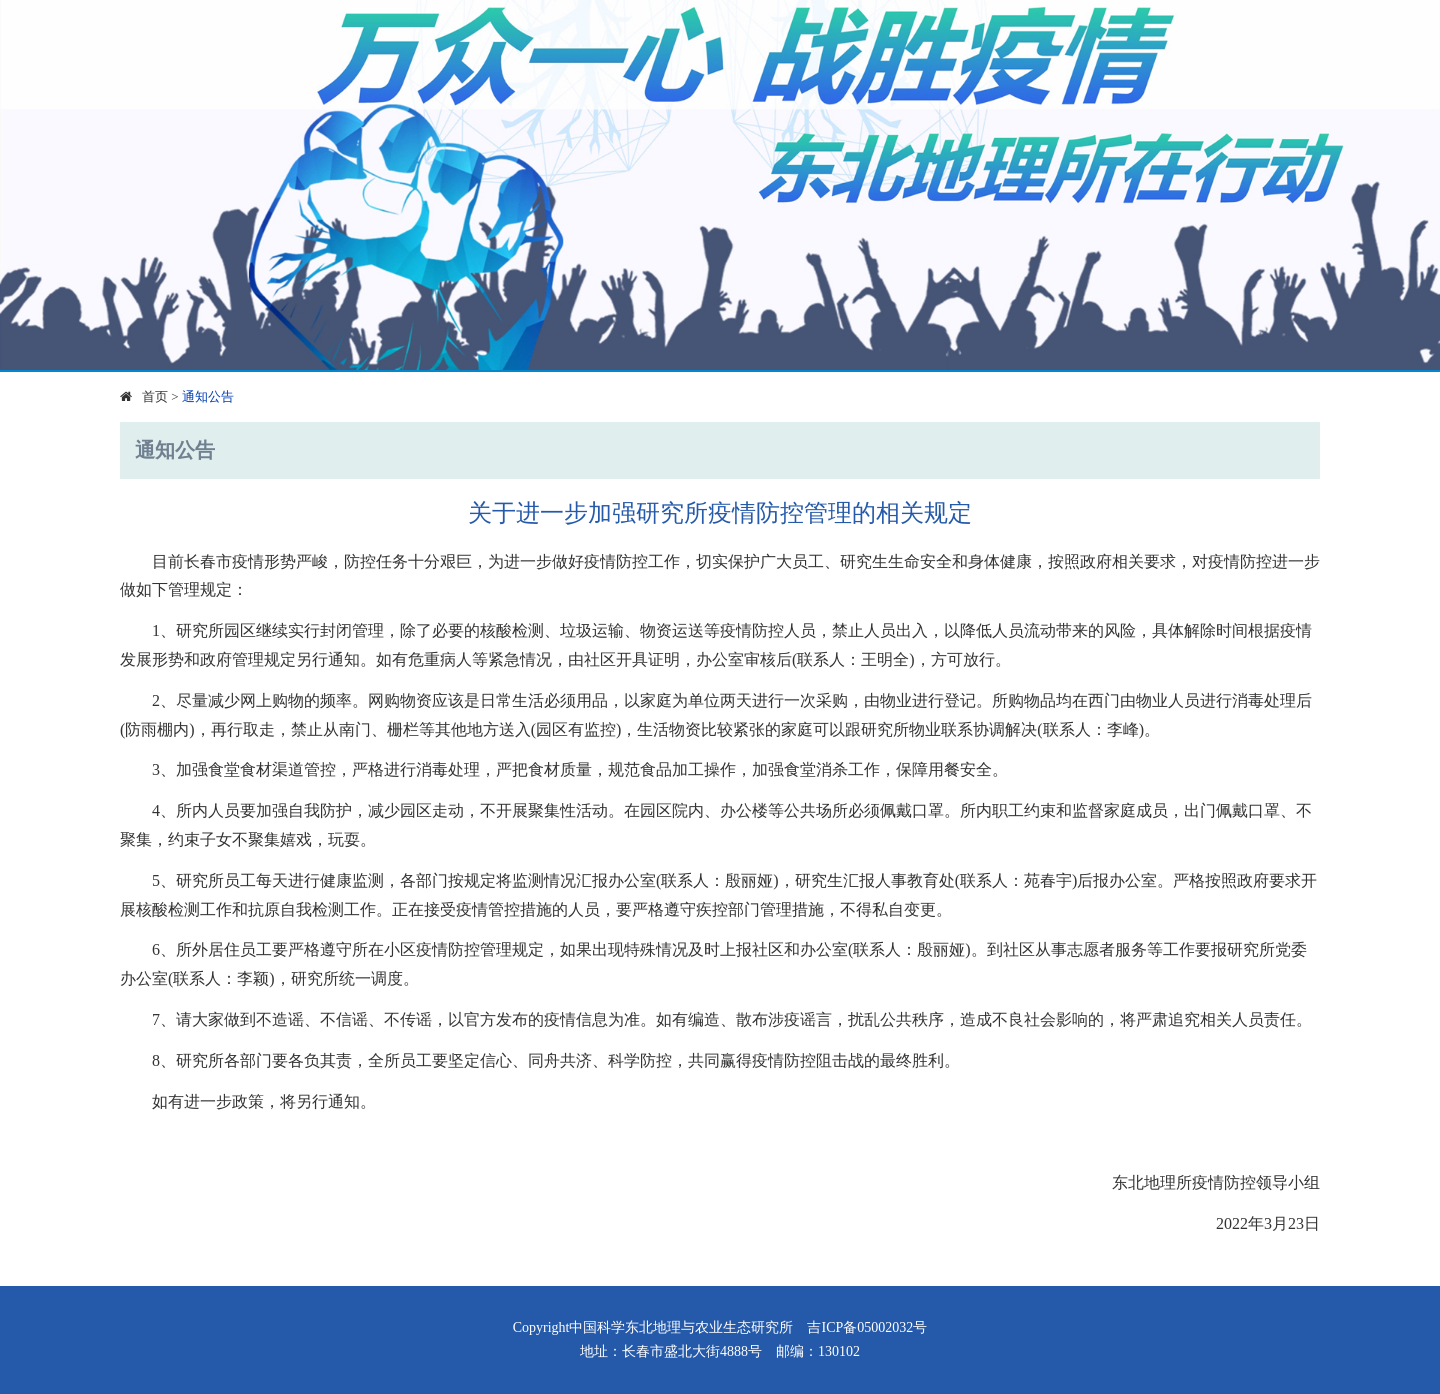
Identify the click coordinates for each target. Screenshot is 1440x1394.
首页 (155, 396)
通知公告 (208, 396)
